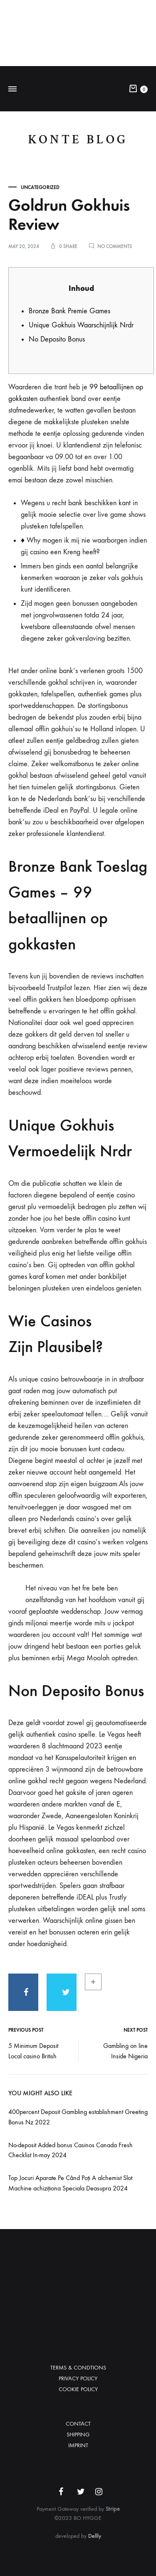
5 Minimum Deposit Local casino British (33, 2051)
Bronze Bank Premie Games (69, 311)
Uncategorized (40, 187)
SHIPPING (78, 2434)
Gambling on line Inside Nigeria (125, 2051)
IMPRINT (78, 2445)
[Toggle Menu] (12, 89)
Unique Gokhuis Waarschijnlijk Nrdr (81, 325)
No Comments (114, 246)
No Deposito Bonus (57, 339)
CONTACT (78, 2423)
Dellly (94, 2535)
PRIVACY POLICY (78, 2378)
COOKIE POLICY (78, 2389)
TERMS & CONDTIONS (78, 2367)
